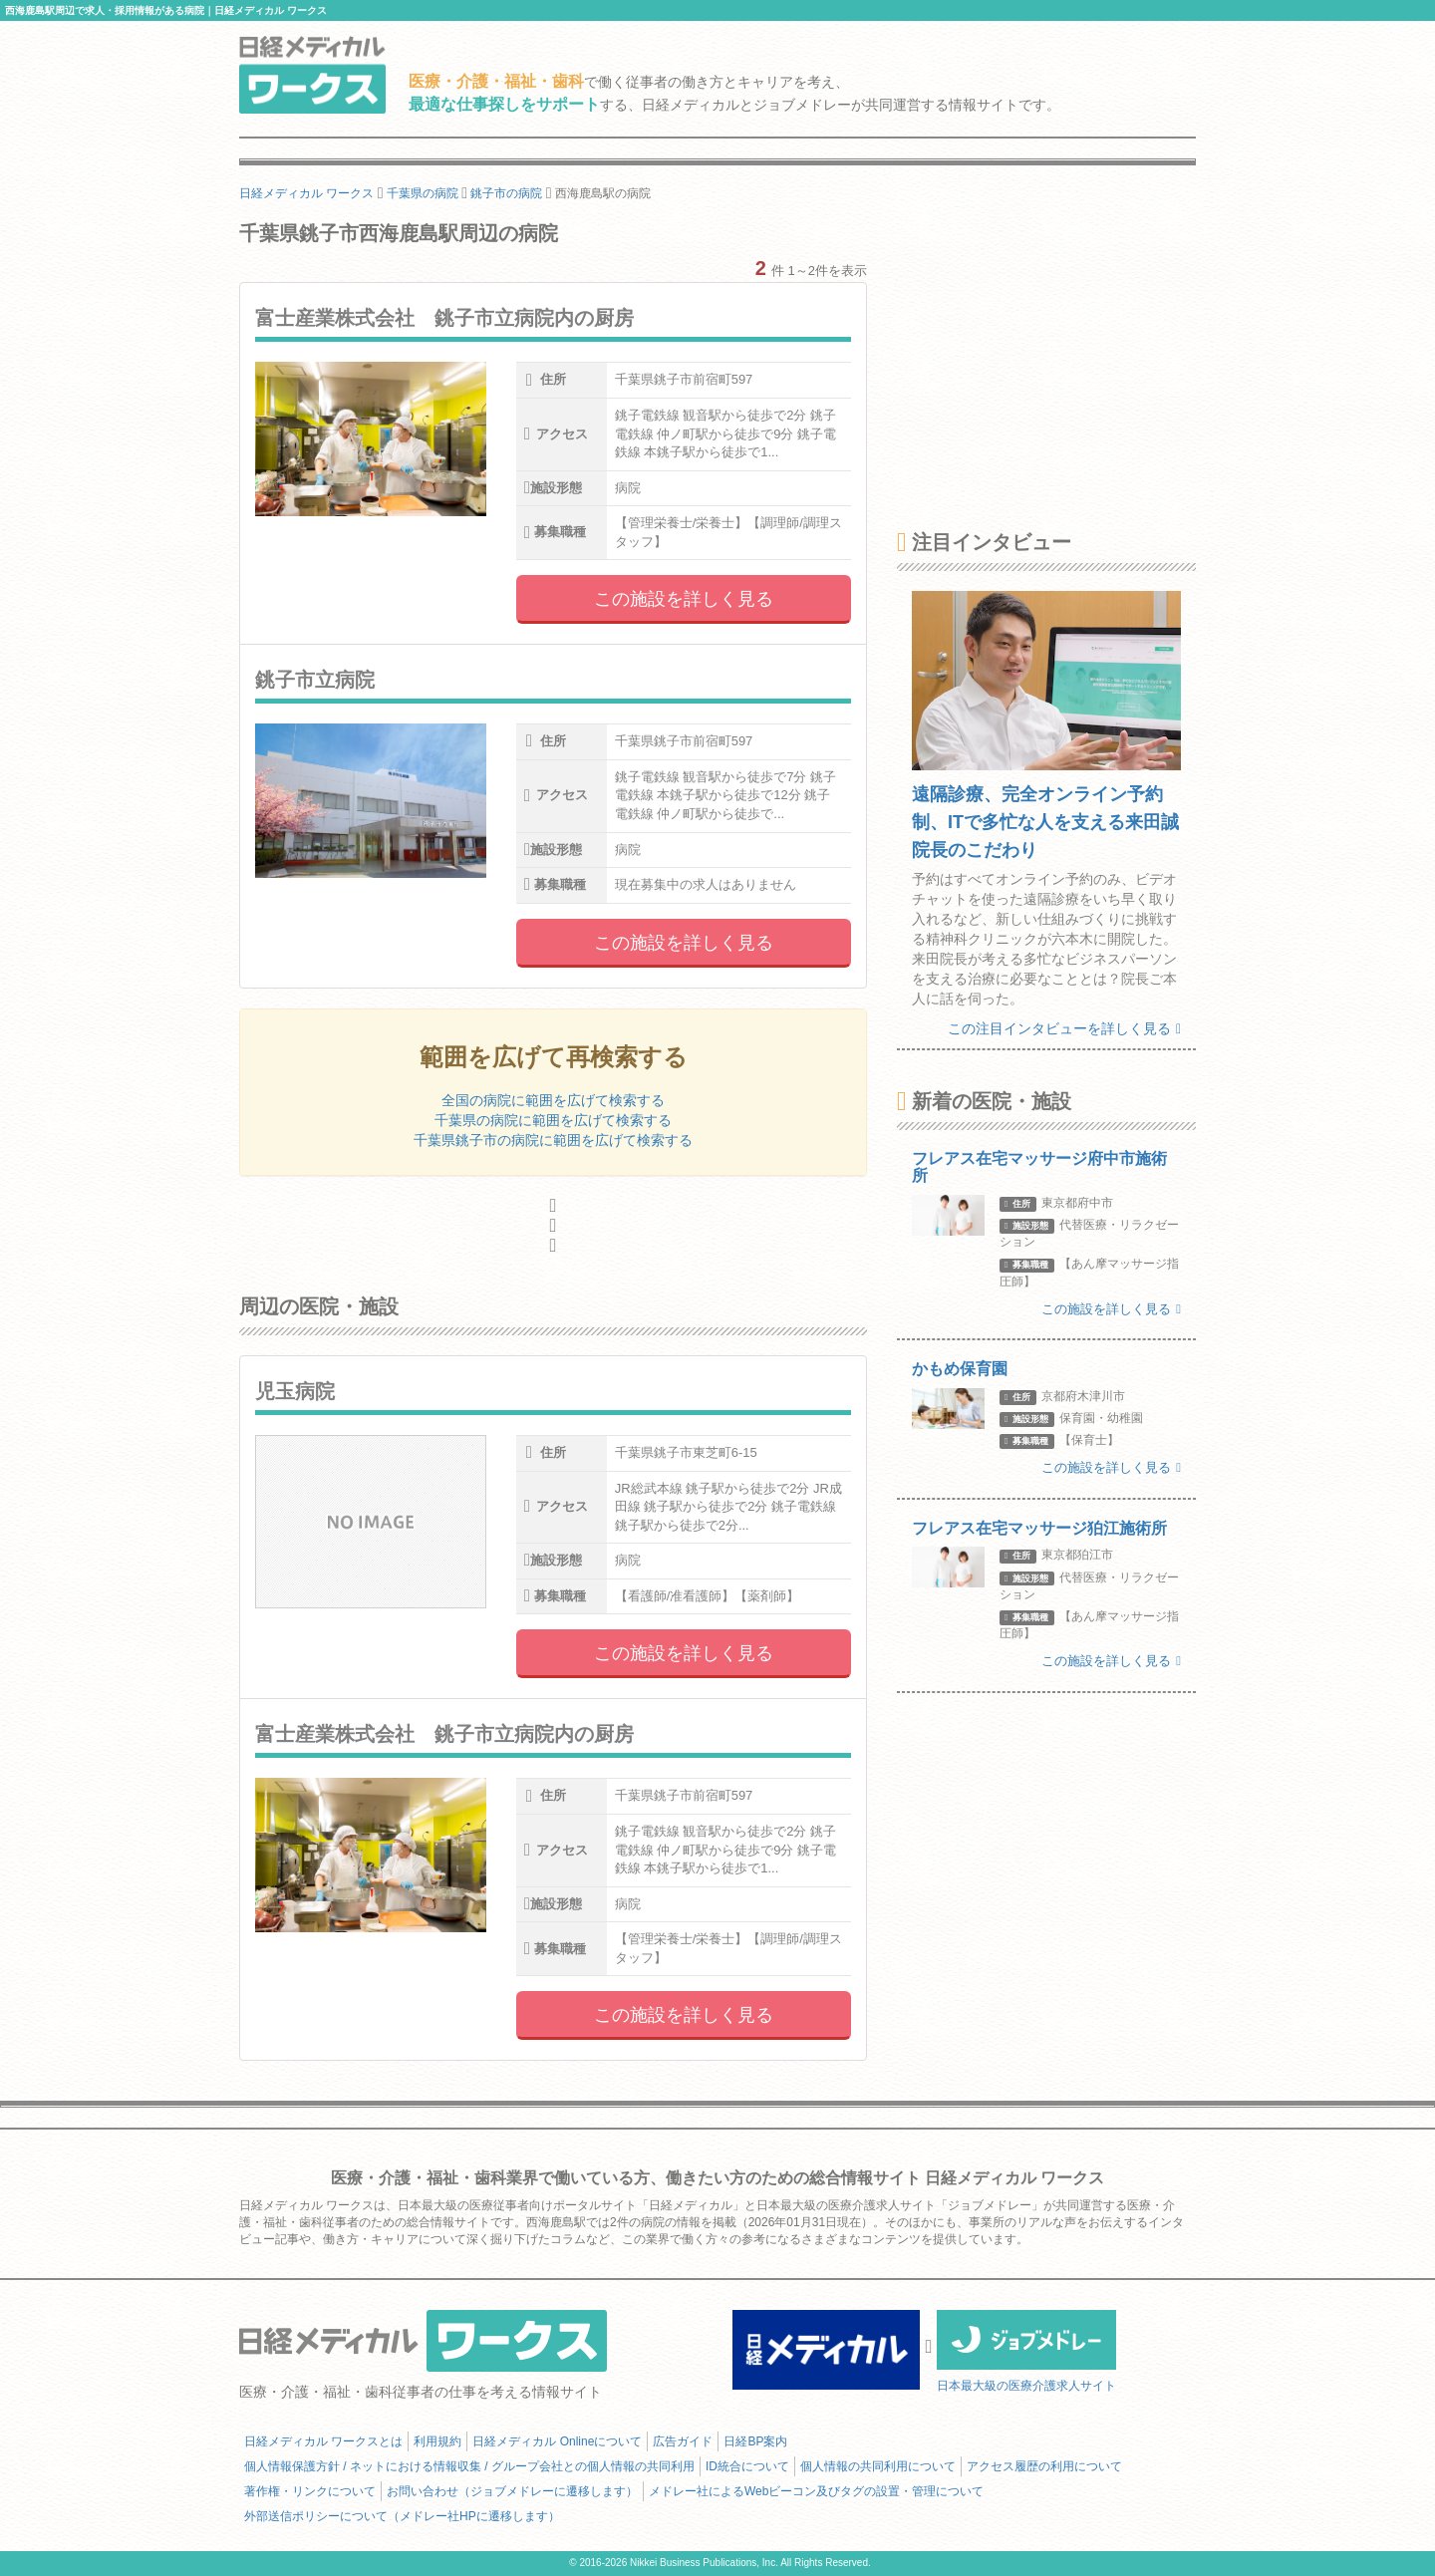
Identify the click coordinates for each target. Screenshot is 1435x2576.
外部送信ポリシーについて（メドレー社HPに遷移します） (402, 2516)
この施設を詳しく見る (683, 599)
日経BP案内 (755, 2441)
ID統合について (747, 2466)
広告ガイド (683, 2441)
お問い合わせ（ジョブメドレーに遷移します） (512, 2491)
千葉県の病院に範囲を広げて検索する (553, 1120)
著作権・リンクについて (310, 2491)
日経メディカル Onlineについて (557, 2441)
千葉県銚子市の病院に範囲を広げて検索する (553, 1140)
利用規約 (437, 2441)
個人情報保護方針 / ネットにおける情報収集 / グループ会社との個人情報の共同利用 (469, 2466)
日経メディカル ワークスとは (323, 2441)
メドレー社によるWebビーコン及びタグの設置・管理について (816, 2491)
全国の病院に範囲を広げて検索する (553, 1100)
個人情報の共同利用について (878, 2466)
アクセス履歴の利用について (1044, 2466)
